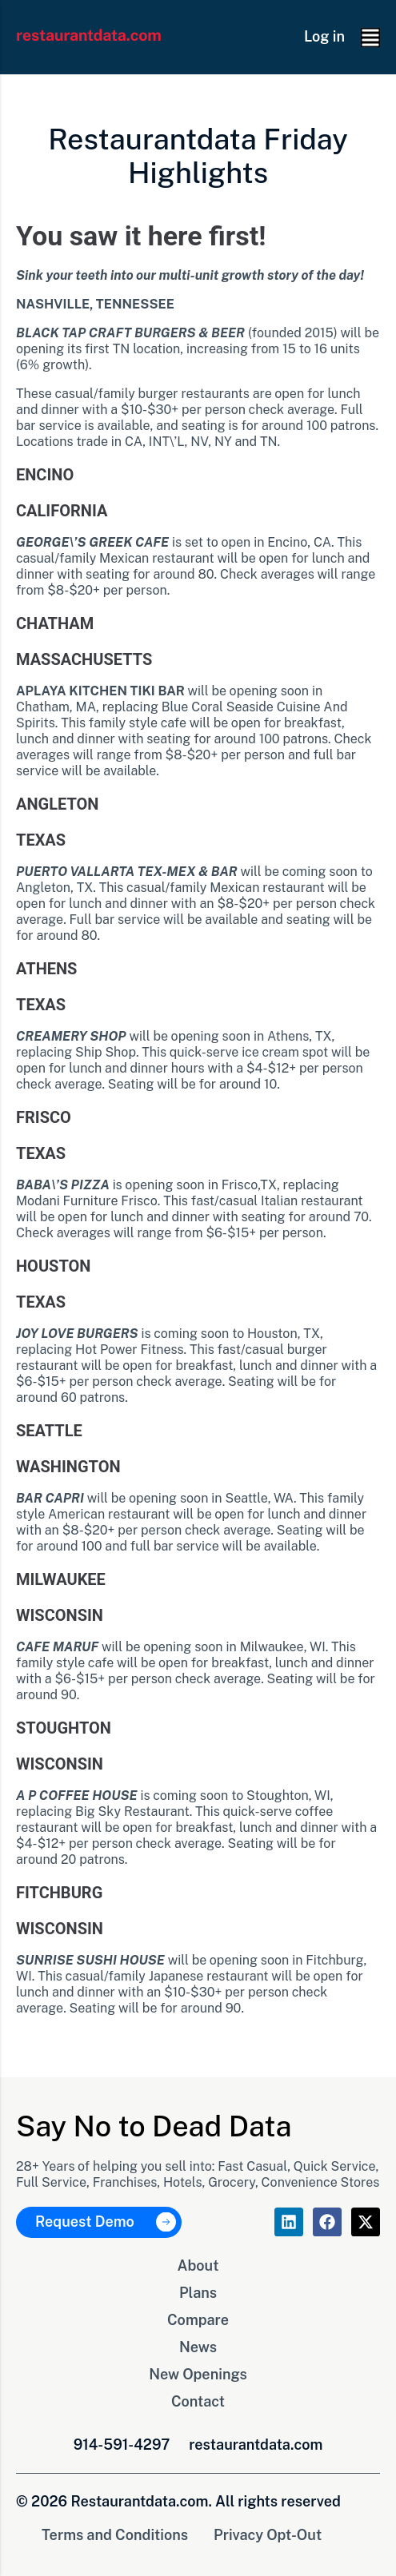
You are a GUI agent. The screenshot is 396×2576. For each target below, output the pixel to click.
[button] (370, 37)
